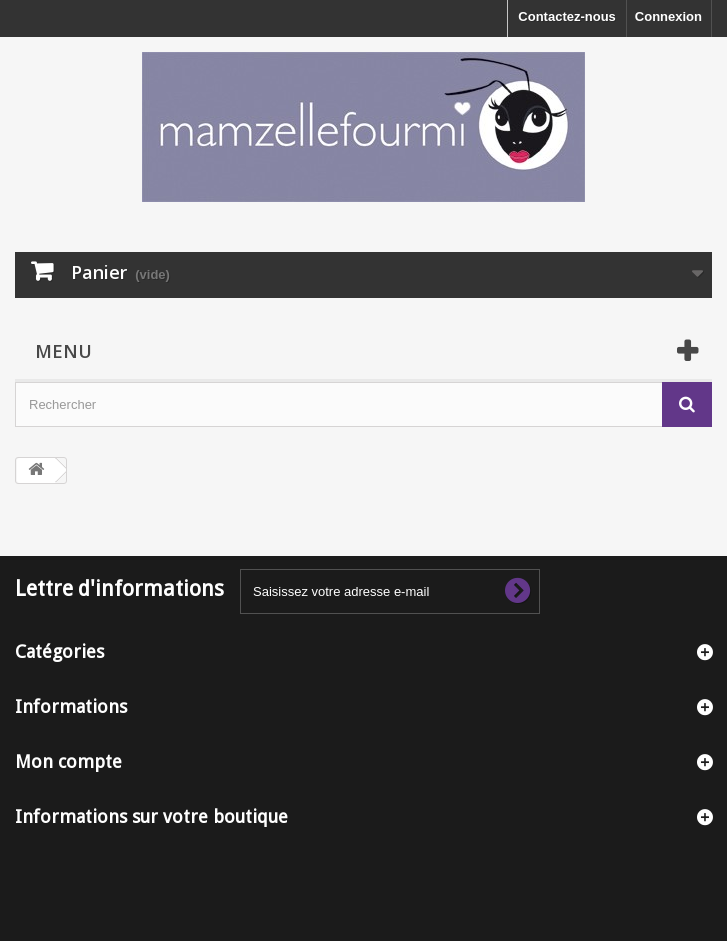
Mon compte (68, 761)
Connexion (668, 16)
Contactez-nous (567, 16)
